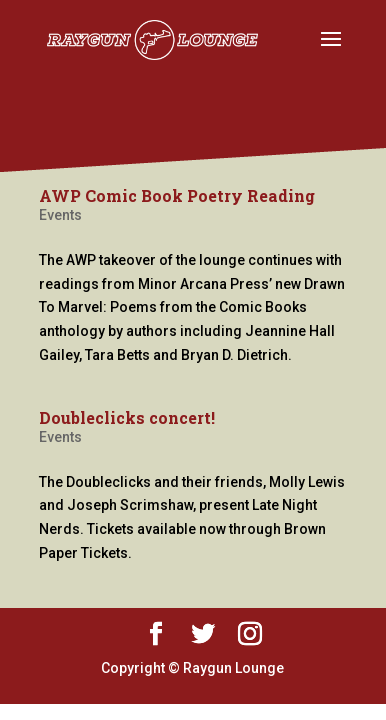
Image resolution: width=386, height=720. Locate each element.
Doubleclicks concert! (127, 417)
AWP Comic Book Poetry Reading (177, 195)
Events (60, 215)
